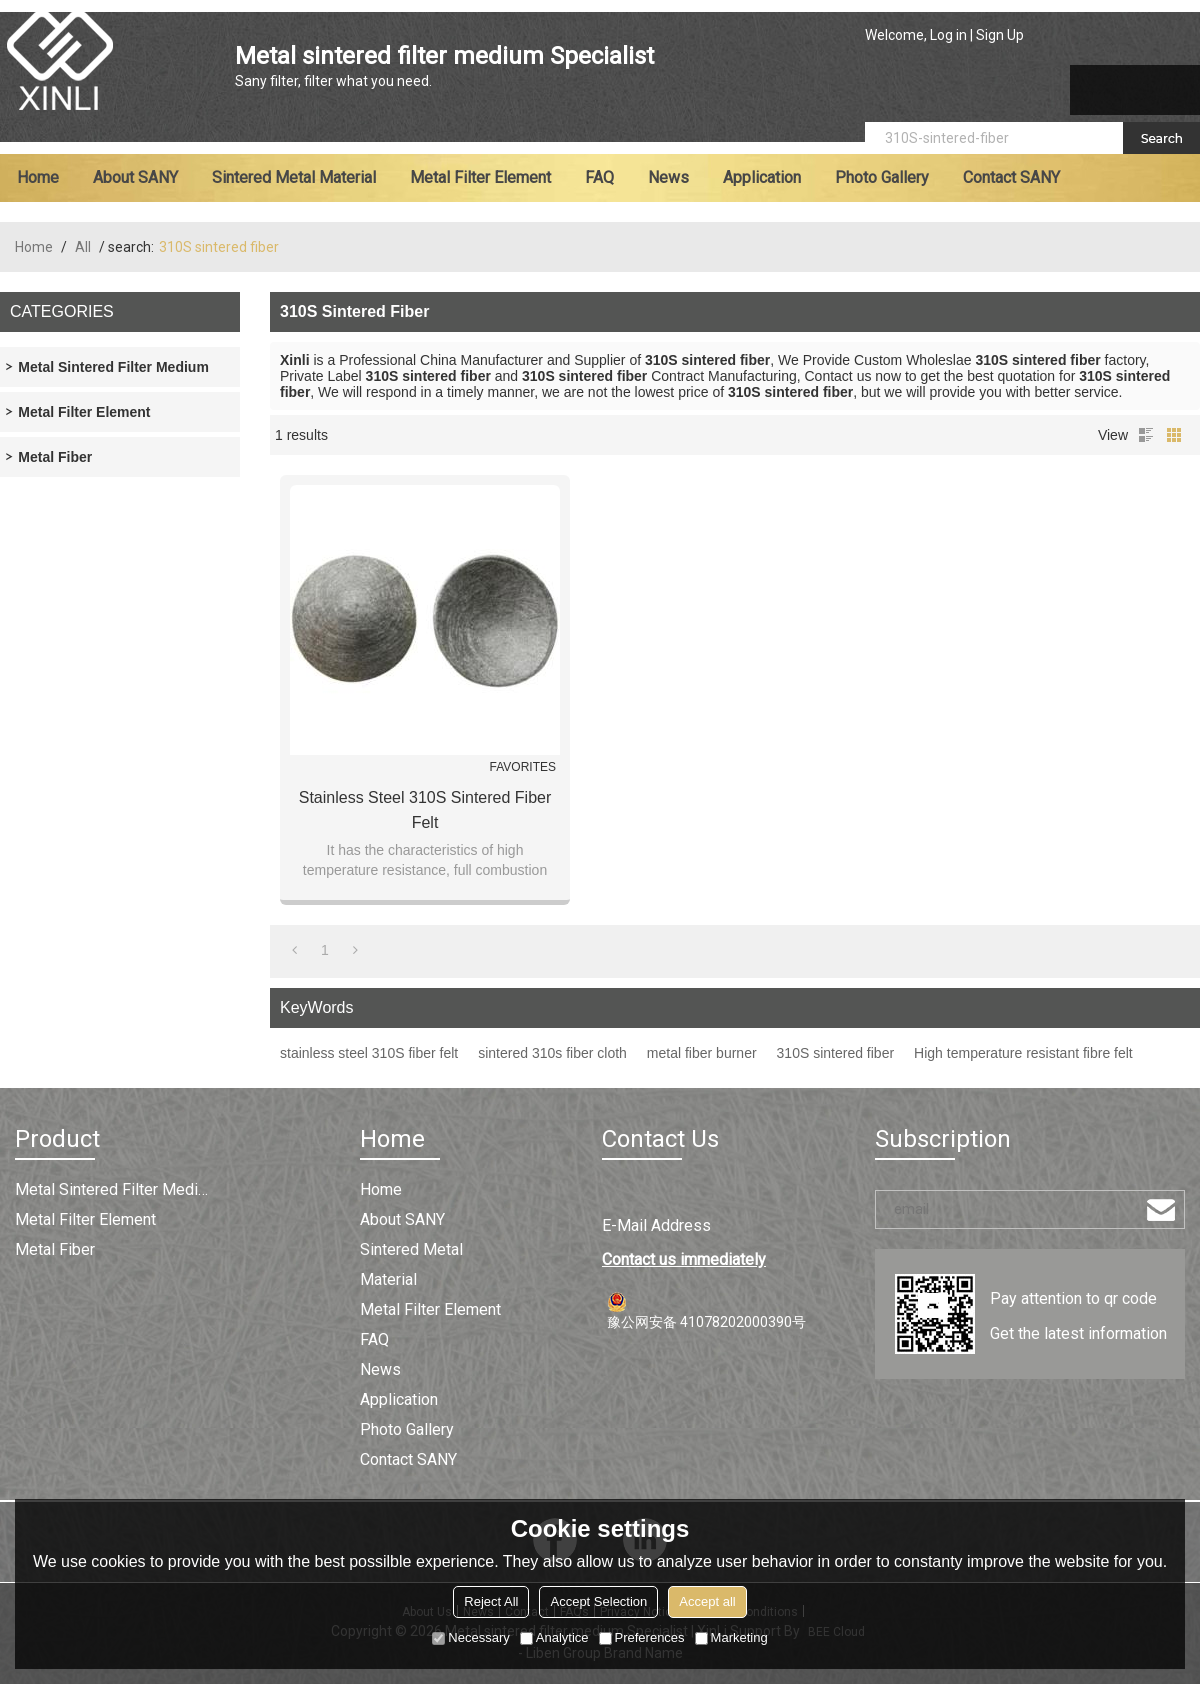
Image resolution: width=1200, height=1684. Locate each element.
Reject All (491, 1601)
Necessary (470, 1637)
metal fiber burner (702, 1053)
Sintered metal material (294, 177)
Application (762, 177)
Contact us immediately (684, 1259)
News (668, 177)
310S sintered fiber (836, 1053)
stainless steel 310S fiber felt (369, 1053)
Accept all (707, 1601)
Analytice (554, 1637)
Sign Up (1000, 35)
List (1146, 435)
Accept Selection (598, 1601)
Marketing (731, 1637)
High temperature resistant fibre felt (1023, 1053)
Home (38, 177)
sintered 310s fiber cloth (552, 1053)
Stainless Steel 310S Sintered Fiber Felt (425, 810)
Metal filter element (480, 177)
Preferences (642, 1637)
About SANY (135, 177)
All (83, 247)
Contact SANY (1011, 177)
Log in (948, 35)
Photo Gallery (882, 177)
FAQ (599, 177)
